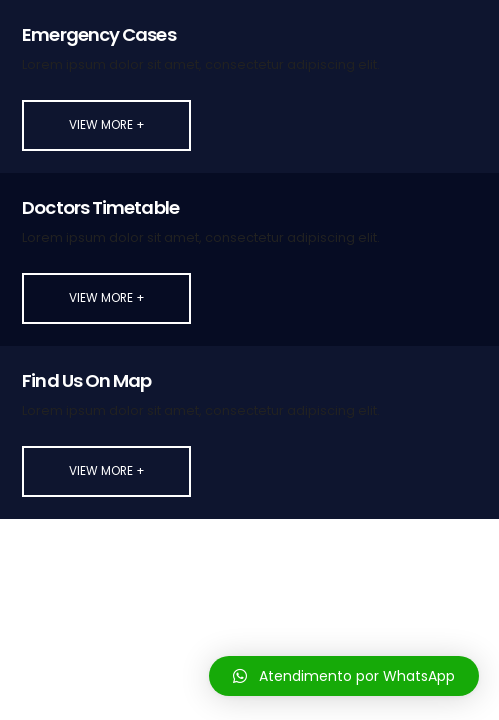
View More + (107, 125)
